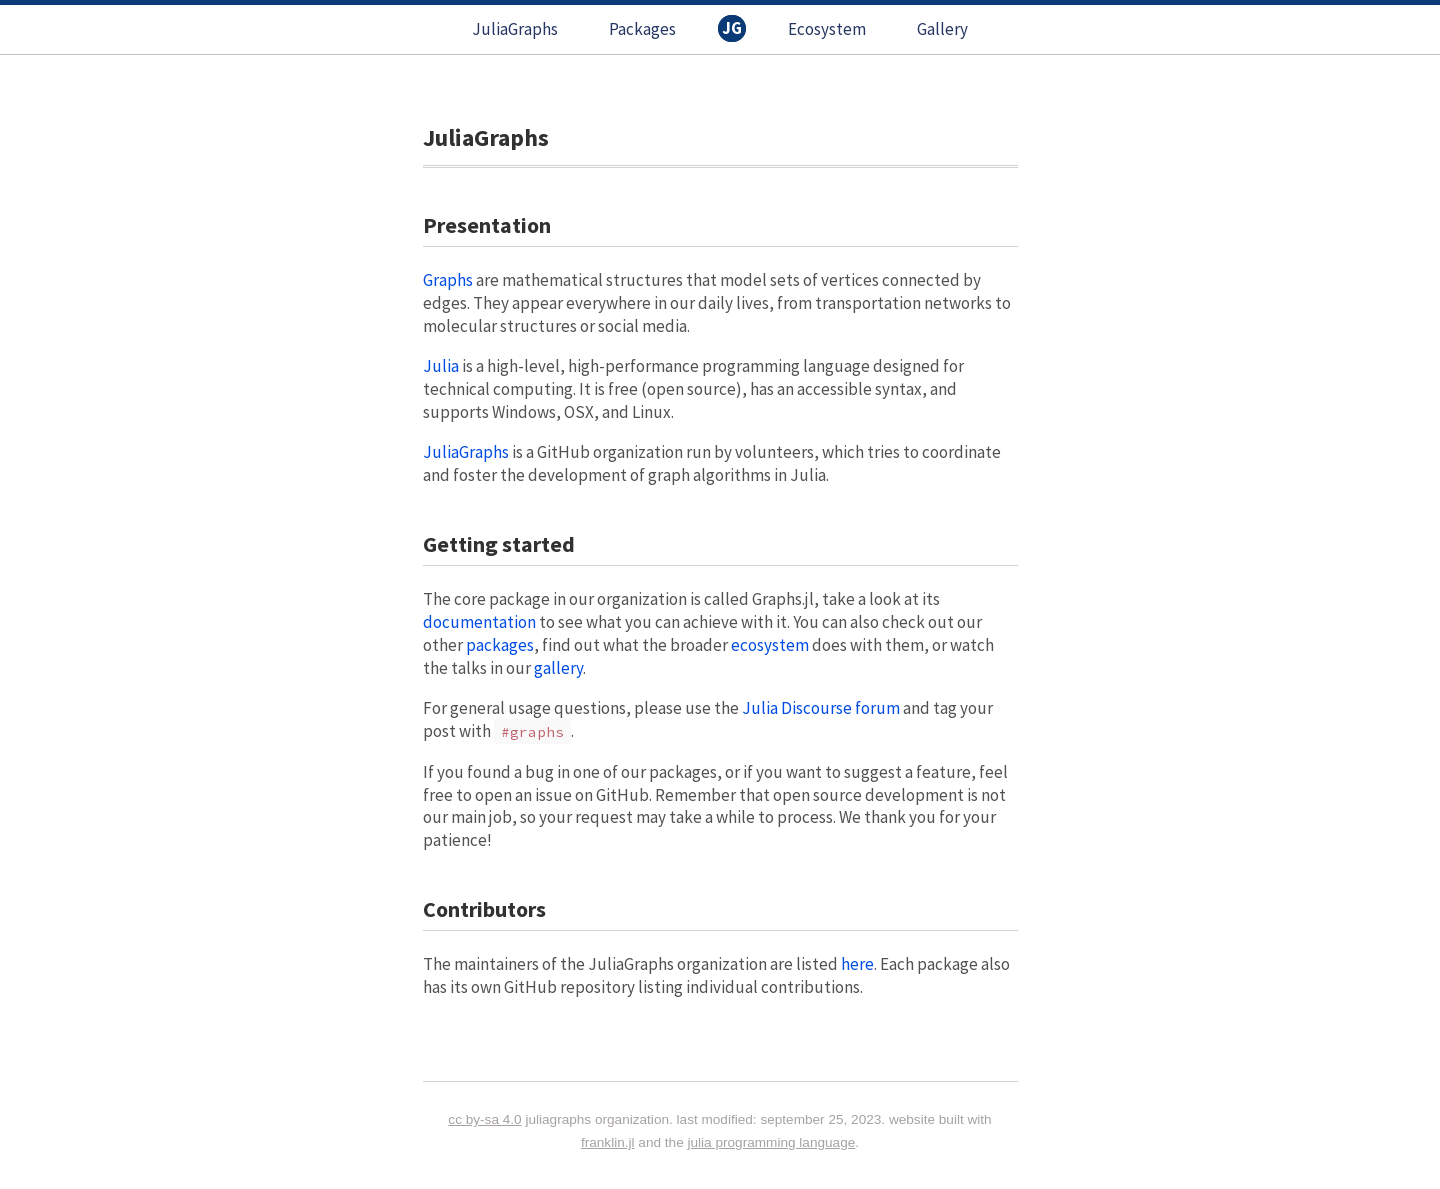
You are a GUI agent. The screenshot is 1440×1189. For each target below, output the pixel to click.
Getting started (499, 544)
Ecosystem (827, 29)
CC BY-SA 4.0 (484, 1119)
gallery (558, 668)
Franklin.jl (608, 1142)
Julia (441, 366)
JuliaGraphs (515, 29)
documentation (479, 622)
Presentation (487, 225)
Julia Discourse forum (821, 708)
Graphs (448, 280)
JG (732, 28)
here (857, 964)
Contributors (484, 909)
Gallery (942, 29)
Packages (642, 29)
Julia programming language (772, 1142)
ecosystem (770, 645)
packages (500, 645)
